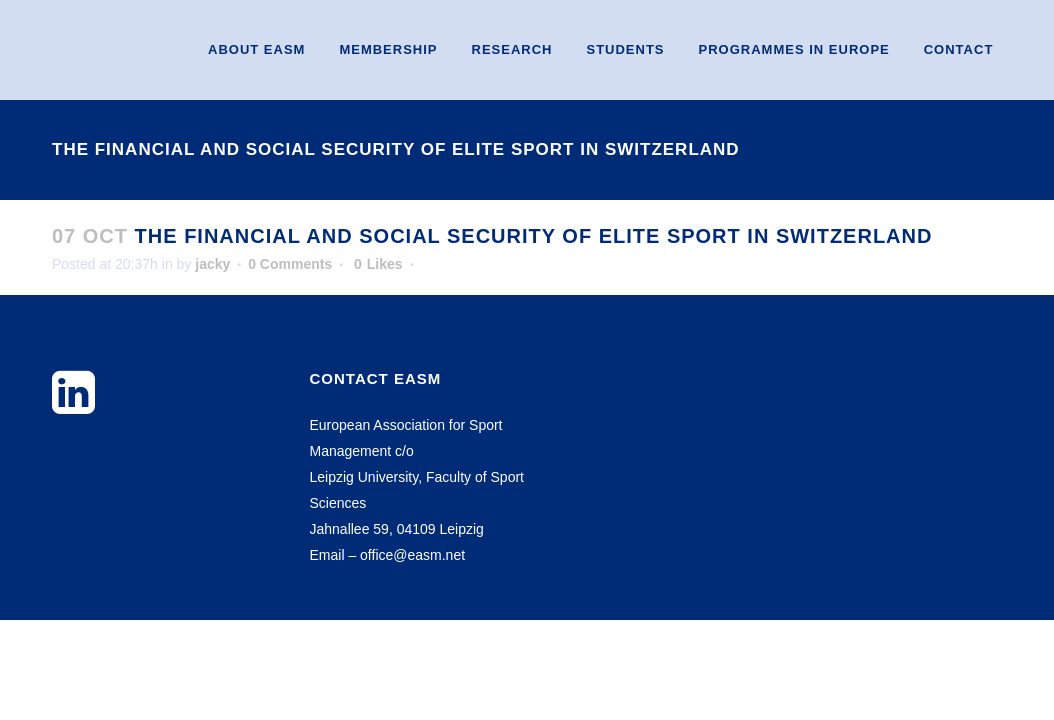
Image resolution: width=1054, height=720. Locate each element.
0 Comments (290, 264)
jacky (212, 264)
